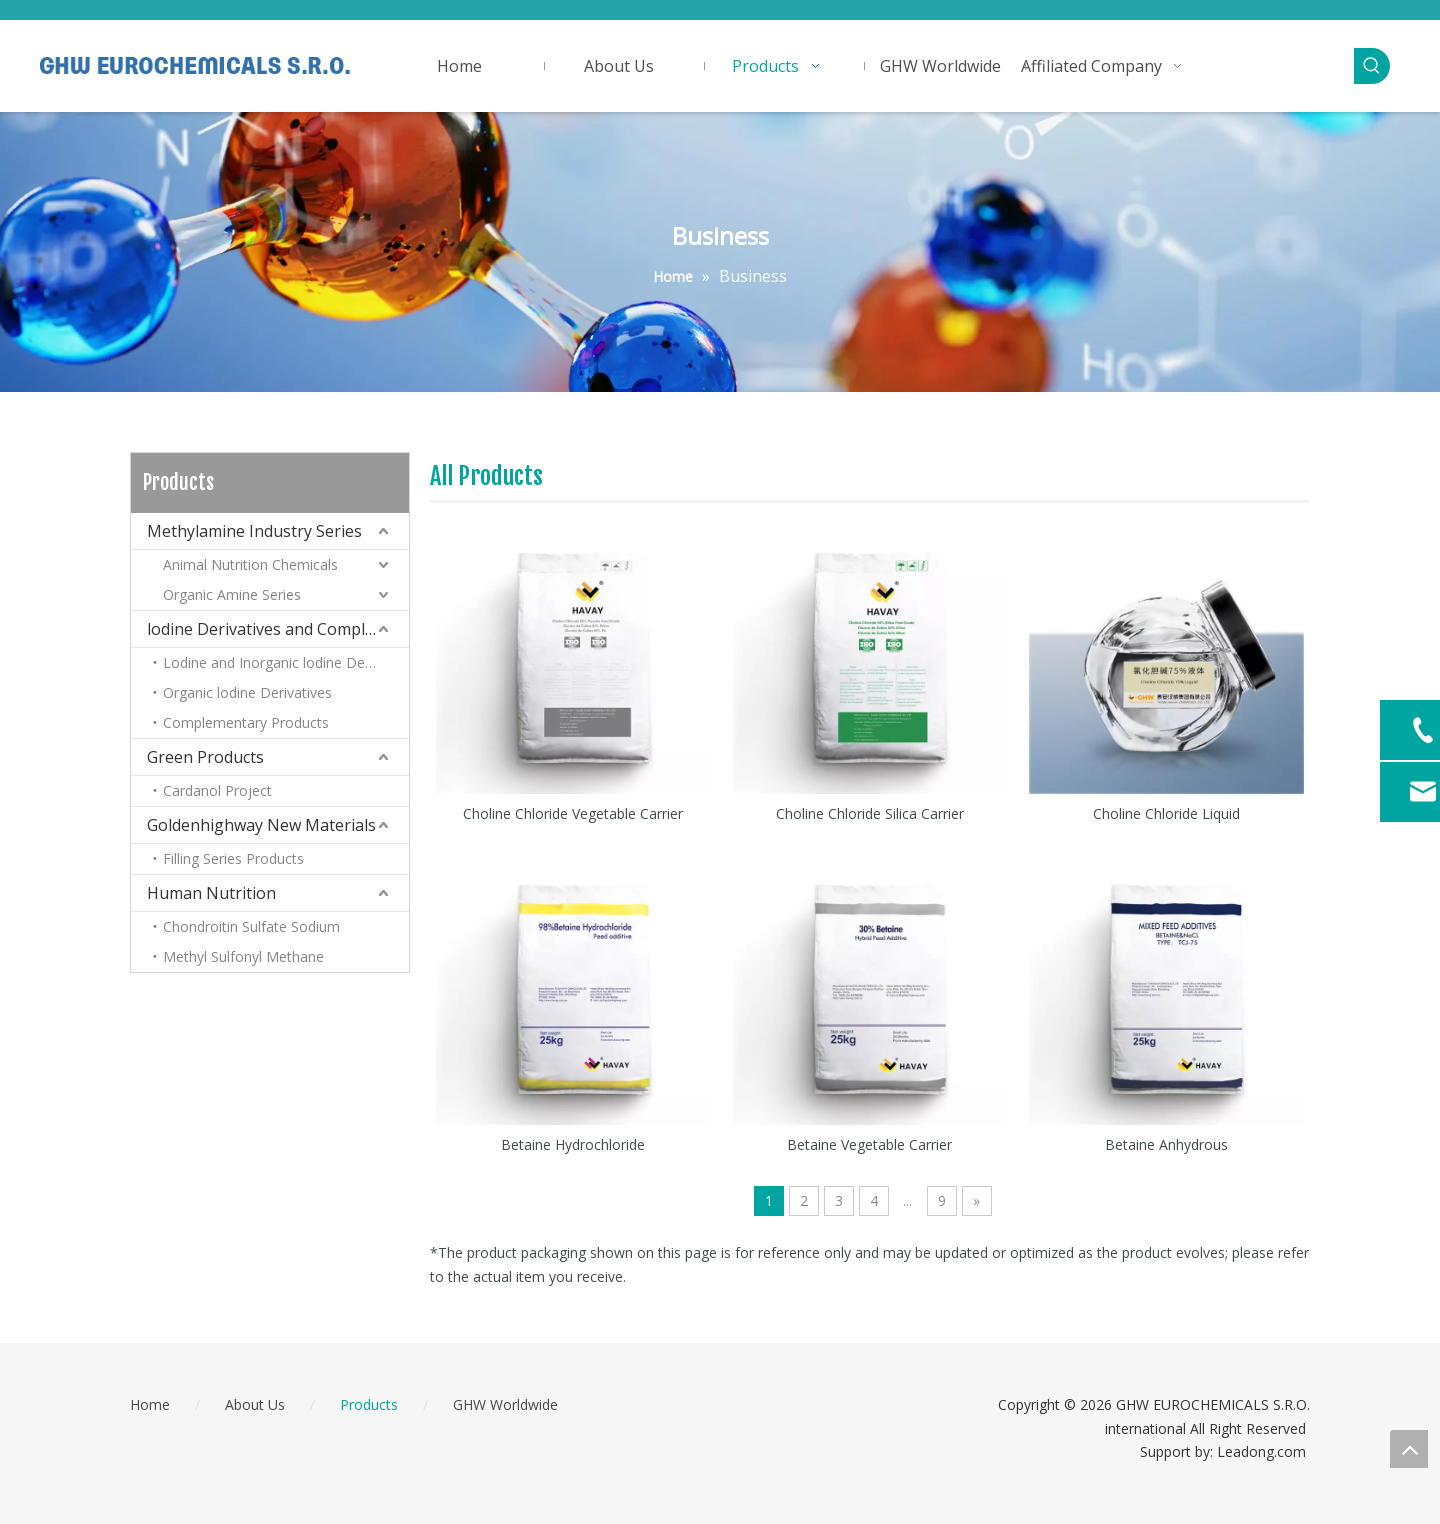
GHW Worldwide (505, 1404)
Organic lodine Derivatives (247, 692)
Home (150, 1404)
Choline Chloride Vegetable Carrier (573, 813)
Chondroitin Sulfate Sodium (251, 926)
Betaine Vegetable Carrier (869, 1144)
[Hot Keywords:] (1372, 66)
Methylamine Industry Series (254, 531)
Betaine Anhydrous (1166, 1144)
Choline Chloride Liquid (1166, 813)
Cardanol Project (217, 790)
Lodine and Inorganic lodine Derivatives (286, 662)
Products (369, 1404)
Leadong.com (1261, 1451)
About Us (255, 1404)
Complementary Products (246, 722)
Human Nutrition (211, 893)
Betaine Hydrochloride (573, 1144)
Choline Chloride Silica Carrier (870, 813)
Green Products (205, 757)
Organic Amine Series (232, 594)
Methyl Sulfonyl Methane (243, 956)
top (1409, 1449)
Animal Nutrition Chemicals (250, 564)
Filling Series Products (233, 858)
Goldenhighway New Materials (261, 825)
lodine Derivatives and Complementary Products (278, 629)
